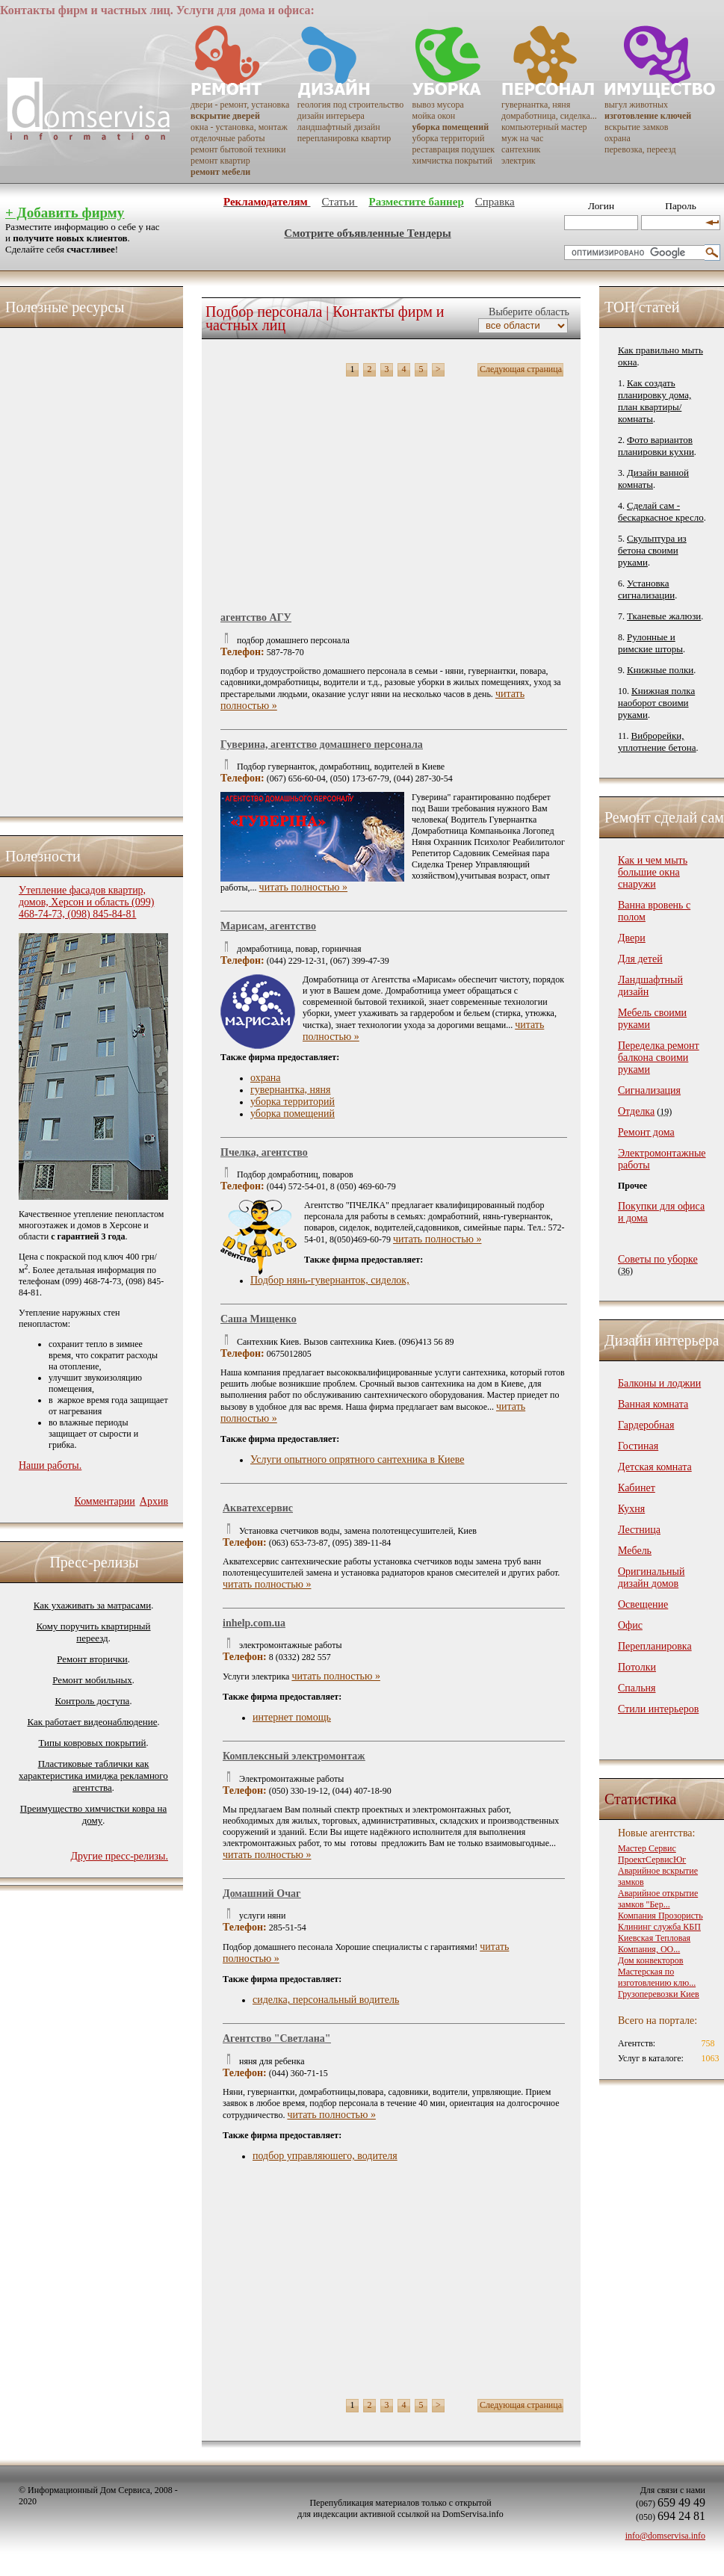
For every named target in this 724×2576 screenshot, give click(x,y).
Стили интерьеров (658, 1709)
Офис (630, 1625)
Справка (495, 202)
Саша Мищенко (258, 1319)
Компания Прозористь (660, 1915)
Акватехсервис (258, 1508)
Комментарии (104, 1501)
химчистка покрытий (452, 160)
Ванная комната (653, 1404)
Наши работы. (50, 1465)
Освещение (643, 1604)
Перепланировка (655, 1646)
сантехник (520, 149)
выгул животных (636, 104)
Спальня (636, 1688)
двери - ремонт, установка (240, 104)
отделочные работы (227, 138)
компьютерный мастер (544, 127)
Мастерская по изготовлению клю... (657, 1977)
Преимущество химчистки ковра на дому (93, 1814)
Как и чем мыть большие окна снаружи (652, 872)
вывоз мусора (438, 104)
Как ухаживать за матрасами (92, 1605)
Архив (154, 1501)
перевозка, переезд (640, 149)
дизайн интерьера (331, 116)
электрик (518, 160)
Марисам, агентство (268, 926)
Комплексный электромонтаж (294, 1756)
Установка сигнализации (646, 589)
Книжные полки (660, 669)
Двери (632, 938)
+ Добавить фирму (64, 212)
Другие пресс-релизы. (119, 1856)
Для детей (640, 959)
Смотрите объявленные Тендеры (367, 233)
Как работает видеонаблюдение (93, 1721)
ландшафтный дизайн (338, 127)
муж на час (522, 138)
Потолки (637, 1667)
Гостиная (638, 1446)
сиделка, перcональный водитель (326, 1999)
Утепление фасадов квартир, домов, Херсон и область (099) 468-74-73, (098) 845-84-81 (86, 902)
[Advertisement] (78, 568)
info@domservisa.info (665, 2535)
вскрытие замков (636, 127)
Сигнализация (649, 1090)
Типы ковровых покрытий (92, 1742)
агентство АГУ (255, 617)
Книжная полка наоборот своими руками (656, 702)
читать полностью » (303, 887)
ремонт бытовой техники (238, 149)
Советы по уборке (658, 1259)
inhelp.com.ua (254, 1623)
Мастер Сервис (647, 1848)
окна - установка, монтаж (239, 127)
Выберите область (527, 312)
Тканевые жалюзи (664, 616)
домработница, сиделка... (549, 116)
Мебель (635, 1550)
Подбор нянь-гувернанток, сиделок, (329, 1280)
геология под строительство (350, 104)
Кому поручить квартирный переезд (93, 1632)
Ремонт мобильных (92, 1679)
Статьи (339, 202)
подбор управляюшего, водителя (325, 2155)
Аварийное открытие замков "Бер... (658, 1899)
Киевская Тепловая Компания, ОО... (654, 1943)
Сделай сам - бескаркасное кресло (661, 511)
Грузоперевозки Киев (658, 1994)
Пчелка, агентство (264, 1152)
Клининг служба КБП (659, 1927)
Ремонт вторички (92, 1659)
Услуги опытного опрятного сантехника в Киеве (357, 1459)
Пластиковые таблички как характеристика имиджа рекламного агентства (93, 1775)
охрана (617, 138)
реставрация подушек (453, 149)
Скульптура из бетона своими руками (652, 550)
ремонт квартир (220, 160)
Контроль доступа (92, 1700)
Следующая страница (521, 369)
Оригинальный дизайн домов (651, 1577)
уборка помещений (292, 1113)
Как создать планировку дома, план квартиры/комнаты (654, 400)
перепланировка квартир (344, 138)
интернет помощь (292, 1717)
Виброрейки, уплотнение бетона (657, 741)
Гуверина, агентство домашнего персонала (321, 744)
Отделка (636, 1111)
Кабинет (636, 1487)
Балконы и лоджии (659, 1383)
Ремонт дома (646, 1132)
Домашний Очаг (261, 1893)
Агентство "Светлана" (277, 2038)
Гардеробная (646, 1425)
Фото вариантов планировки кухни (656, 445)
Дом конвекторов (651, 1960)
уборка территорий (448, 138)
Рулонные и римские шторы (650, 642)
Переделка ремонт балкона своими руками (658, 1057)
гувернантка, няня (535, 104)
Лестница (639, 1529)
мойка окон (434, 116)
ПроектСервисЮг (652, 1859)
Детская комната (655, 1467)
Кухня (631, 1508)
